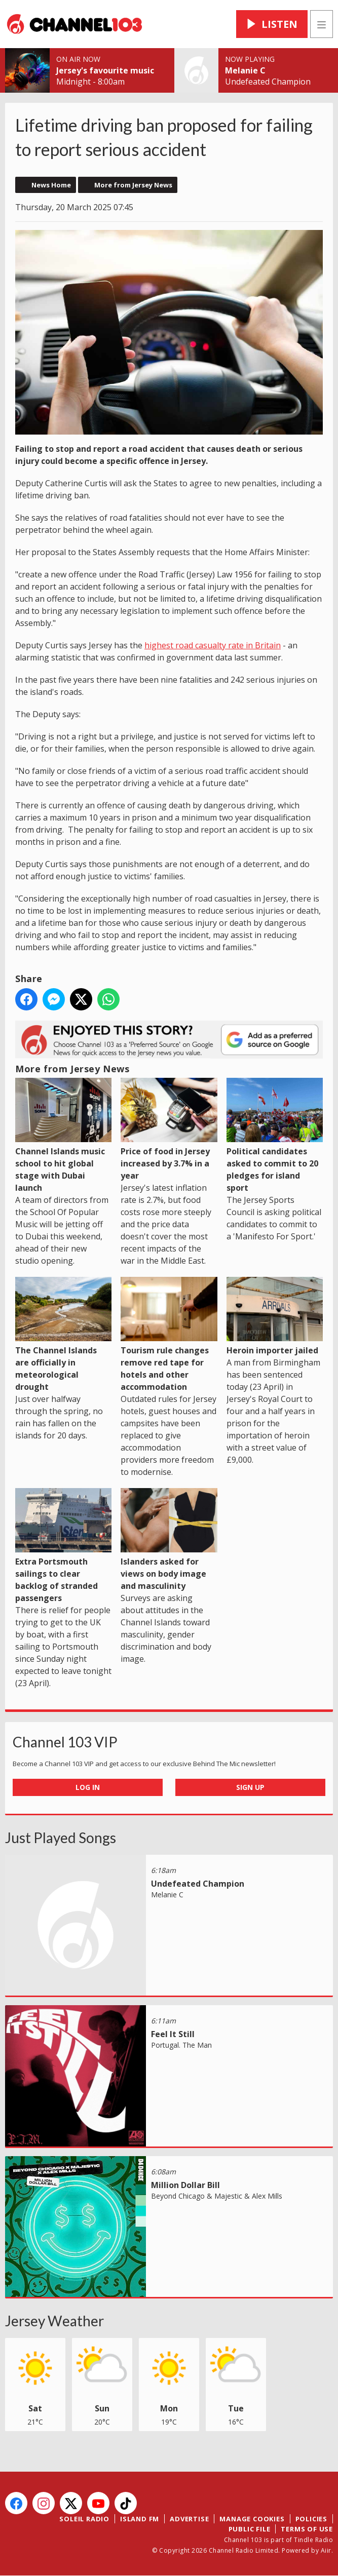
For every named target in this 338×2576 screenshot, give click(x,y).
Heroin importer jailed (275, 1316)
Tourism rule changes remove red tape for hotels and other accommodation (169, 1334)
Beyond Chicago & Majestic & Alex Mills (216, 2196)
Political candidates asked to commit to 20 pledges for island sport (275, 1135)
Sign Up (250, 1787)
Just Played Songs (60, 1837)
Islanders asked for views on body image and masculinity (169, 1539)
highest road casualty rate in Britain (212, 645)
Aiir (326, 2550)
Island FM (139, 2518)
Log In (88, 1787)
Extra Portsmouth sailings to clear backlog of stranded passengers (63, 1546)
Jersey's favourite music (105, 70)
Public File (250, 2528)
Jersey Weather (54, 2320)
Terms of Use (307, 2528)
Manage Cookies (251, 2518)
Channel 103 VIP (65, 1741)
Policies (311, 2518)
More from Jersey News (133, 184)
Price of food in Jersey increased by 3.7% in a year (169, 1129)
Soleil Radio (84, 2518)
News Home (51, 184)
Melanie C (245, 70)
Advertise (189, 2518)
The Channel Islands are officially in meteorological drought (63, 1334)
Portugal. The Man (181, 2045)
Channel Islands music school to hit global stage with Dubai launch (63, 1135)
